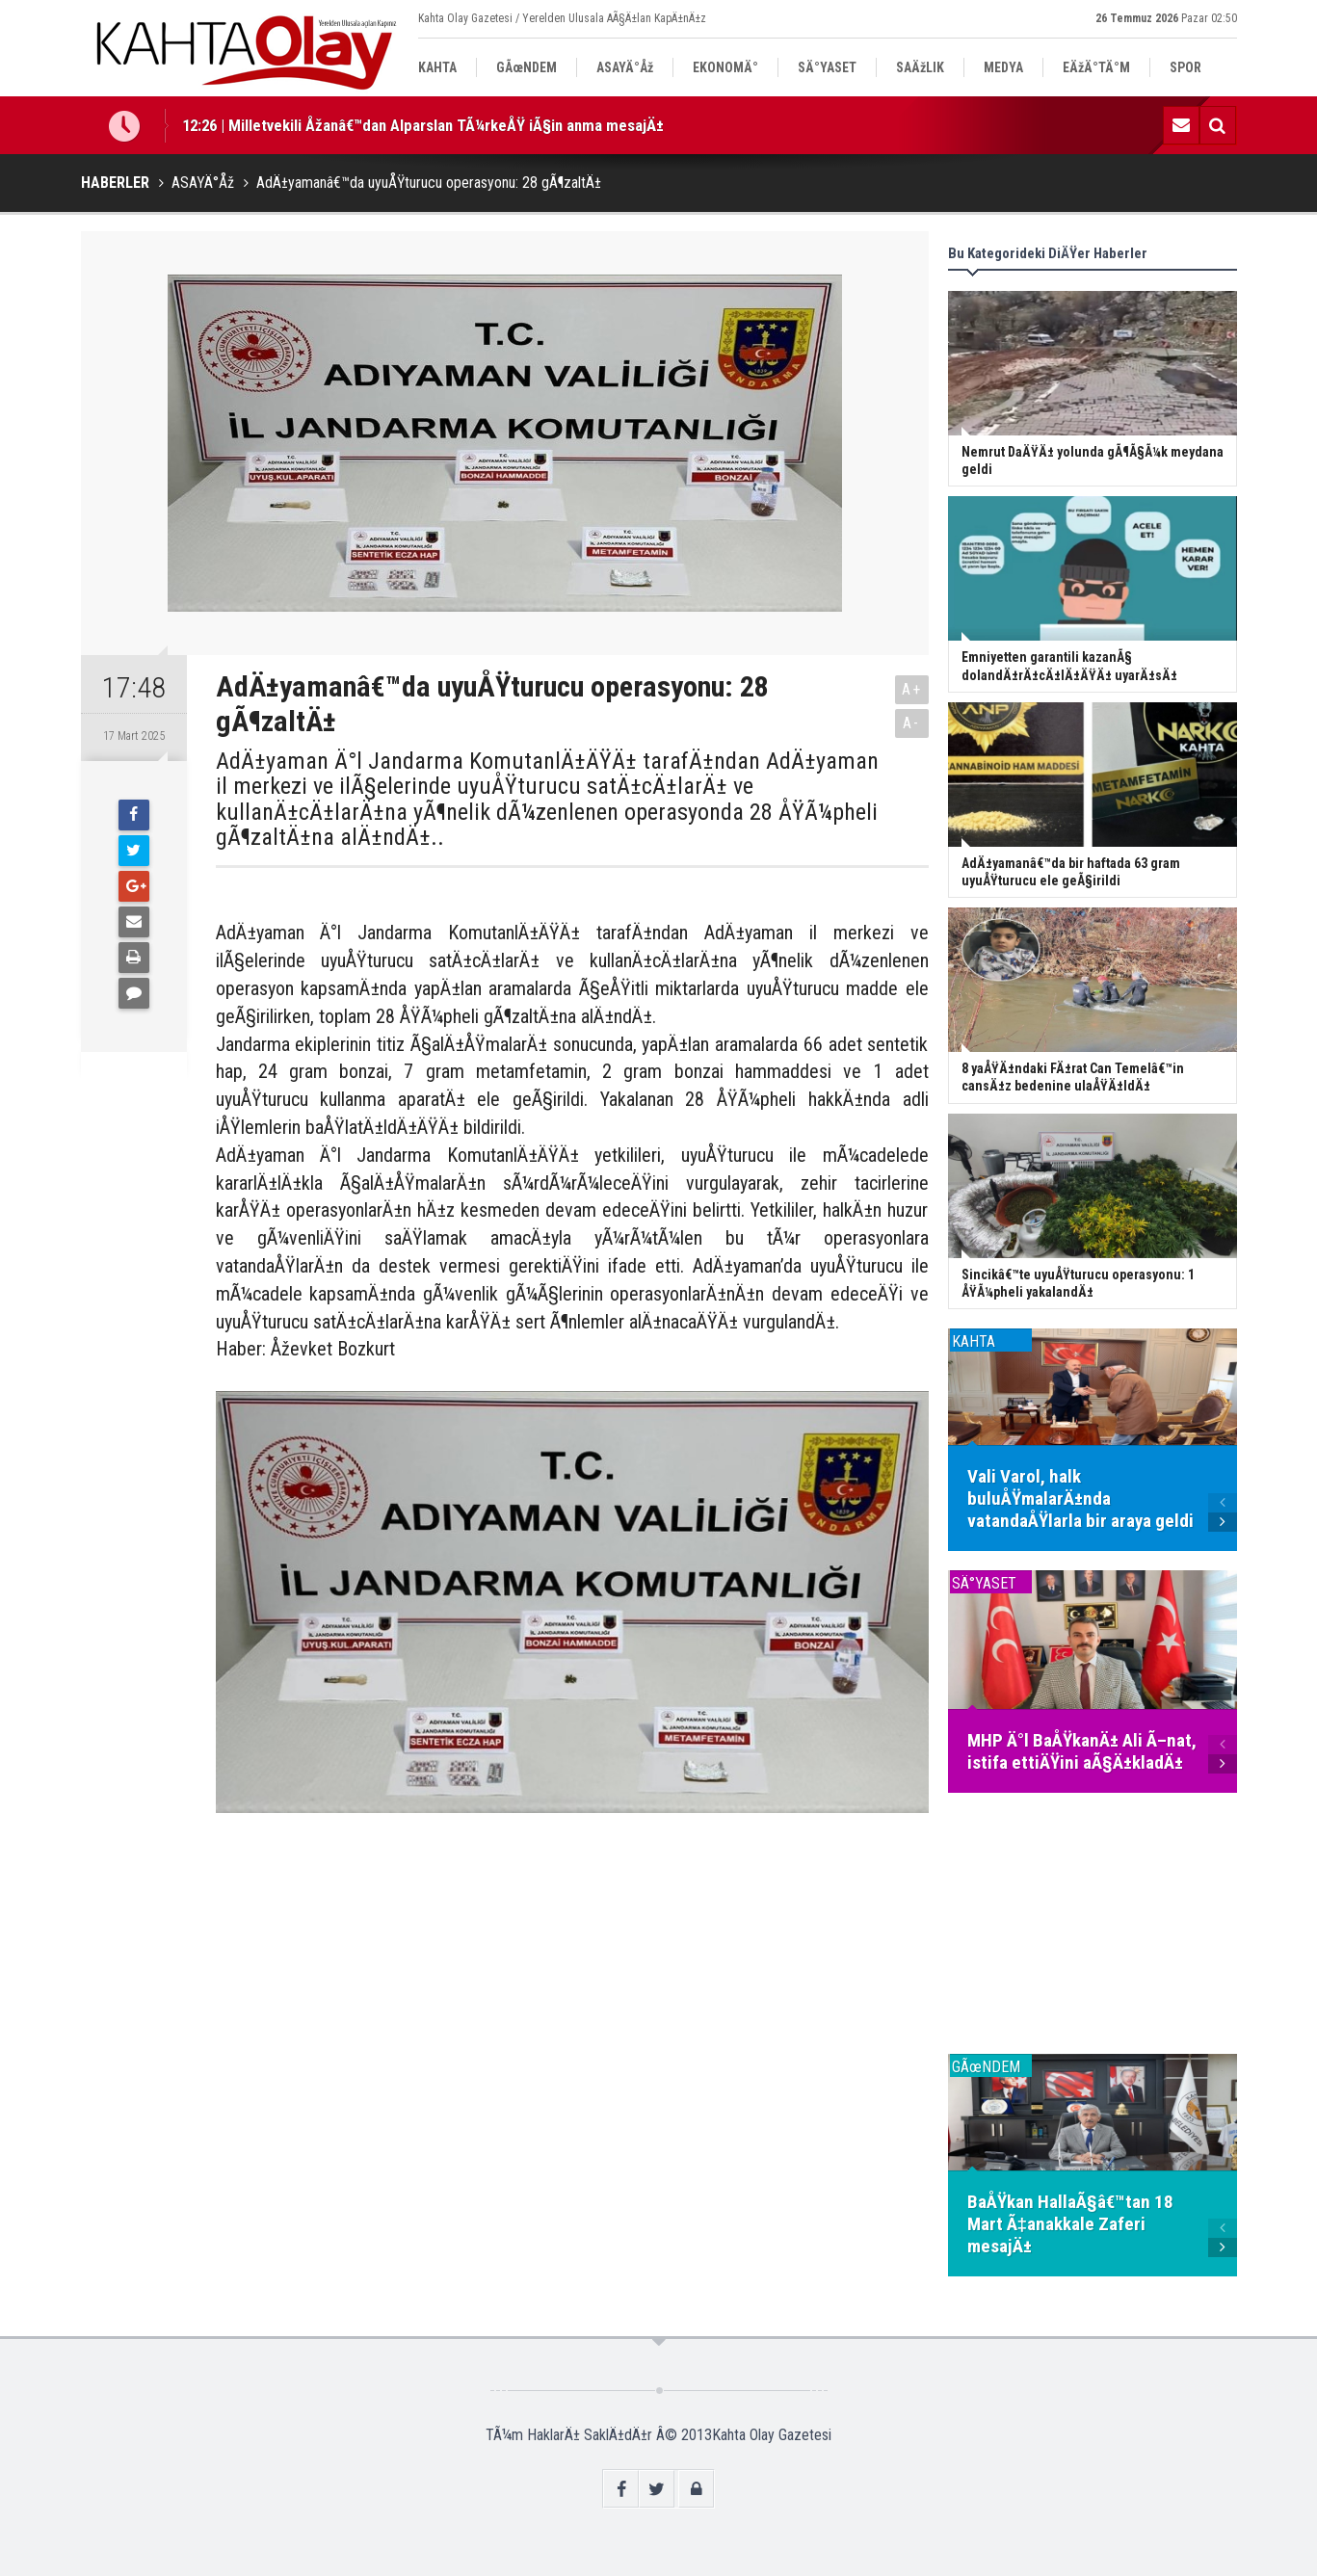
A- (911, 723)
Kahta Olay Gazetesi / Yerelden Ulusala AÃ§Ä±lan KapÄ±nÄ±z (562, 18)
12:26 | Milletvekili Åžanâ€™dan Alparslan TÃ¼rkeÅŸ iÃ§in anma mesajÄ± (423, 125)
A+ (912, 689)
